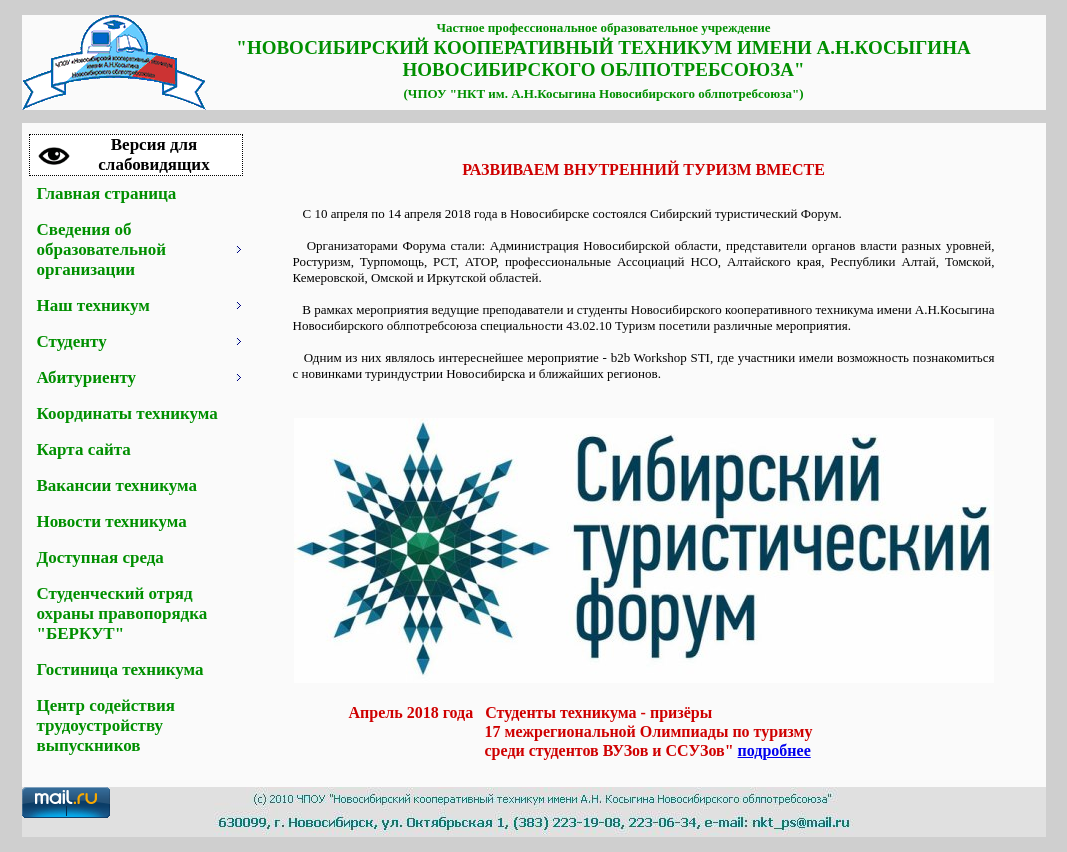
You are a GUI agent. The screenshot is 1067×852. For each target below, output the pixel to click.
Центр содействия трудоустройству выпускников (106, 725)
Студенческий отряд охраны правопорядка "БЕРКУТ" (122, 613)
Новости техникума (112, 521)
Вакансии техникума (117, 485)
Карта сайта (84, 449)
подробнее (774, 750)
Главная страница (107, 193)
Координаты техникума (127, 413)
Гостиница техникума (120, 669)
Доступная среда (100, 557)
